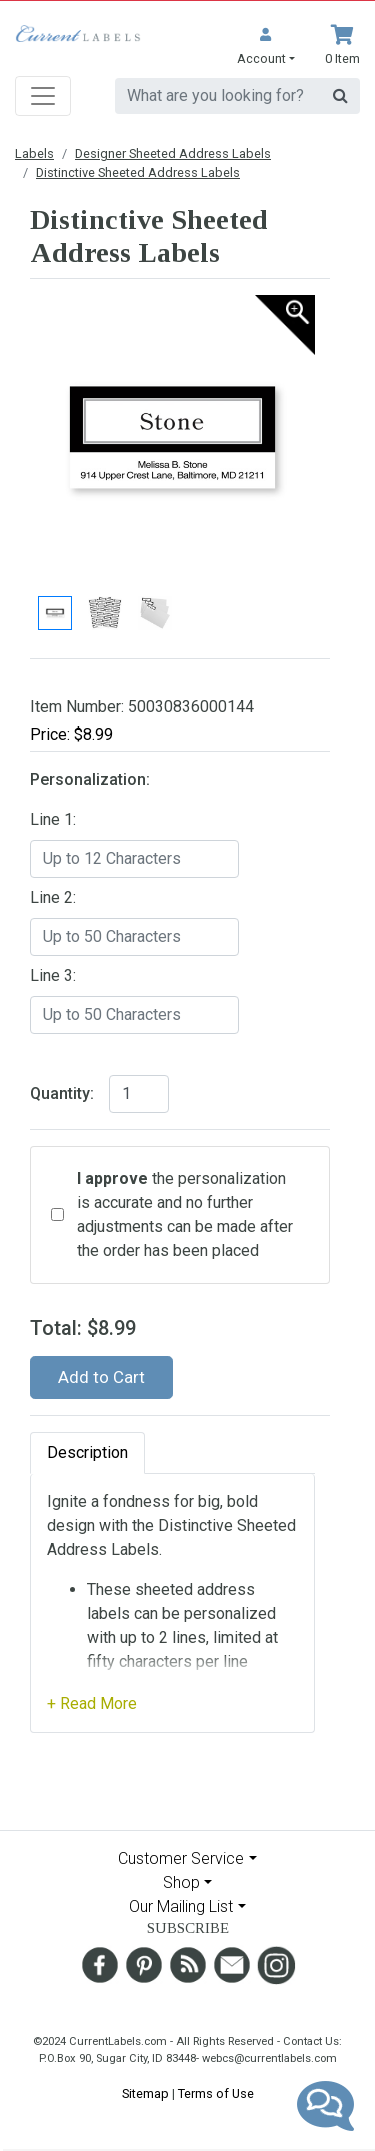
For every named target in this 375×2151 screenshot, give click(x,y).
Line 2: (53, 897)
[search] (218, 96)
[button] (266, 46)
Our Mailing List (181, 1906)
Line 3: (53, 975)
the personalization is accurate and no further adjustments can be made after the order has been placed (185, 1214)
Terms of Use (216, 2093)
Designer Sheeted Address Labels (173, 153)
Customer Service (181, 1858)
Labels (34, 153)
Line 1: (53, 819)
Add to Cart (101, 1377)
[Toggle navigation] (43, 96)
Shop (181, 1882)
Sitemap (145, 2093)
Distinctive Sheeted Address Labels (138, 172)
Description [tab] (87, 1452)
